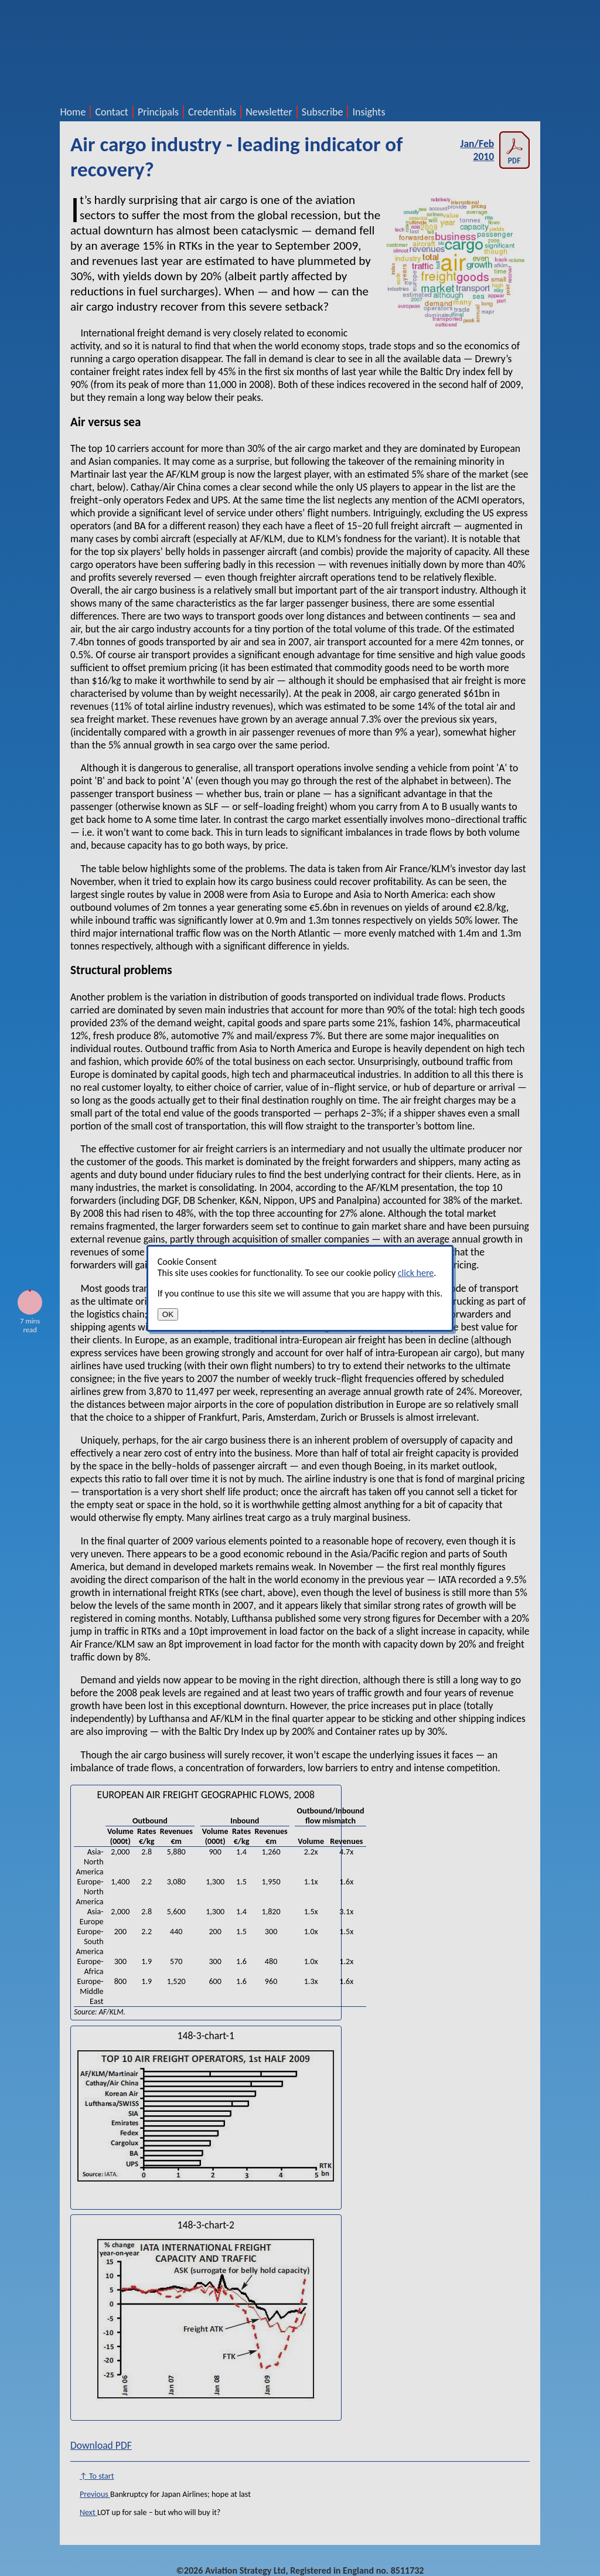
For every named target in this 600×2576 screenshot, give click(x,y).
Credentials (212, 112)
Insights (368, 112)
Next (88, 2512)
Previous (95, 2494)
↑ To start (97, 2476)
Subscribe (322, 112)
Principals (158, 112)
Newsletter (269, 112)
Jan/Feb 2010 (495, 150)
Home (73, 112)
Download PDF (101, 2445)
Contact (111, 112)
